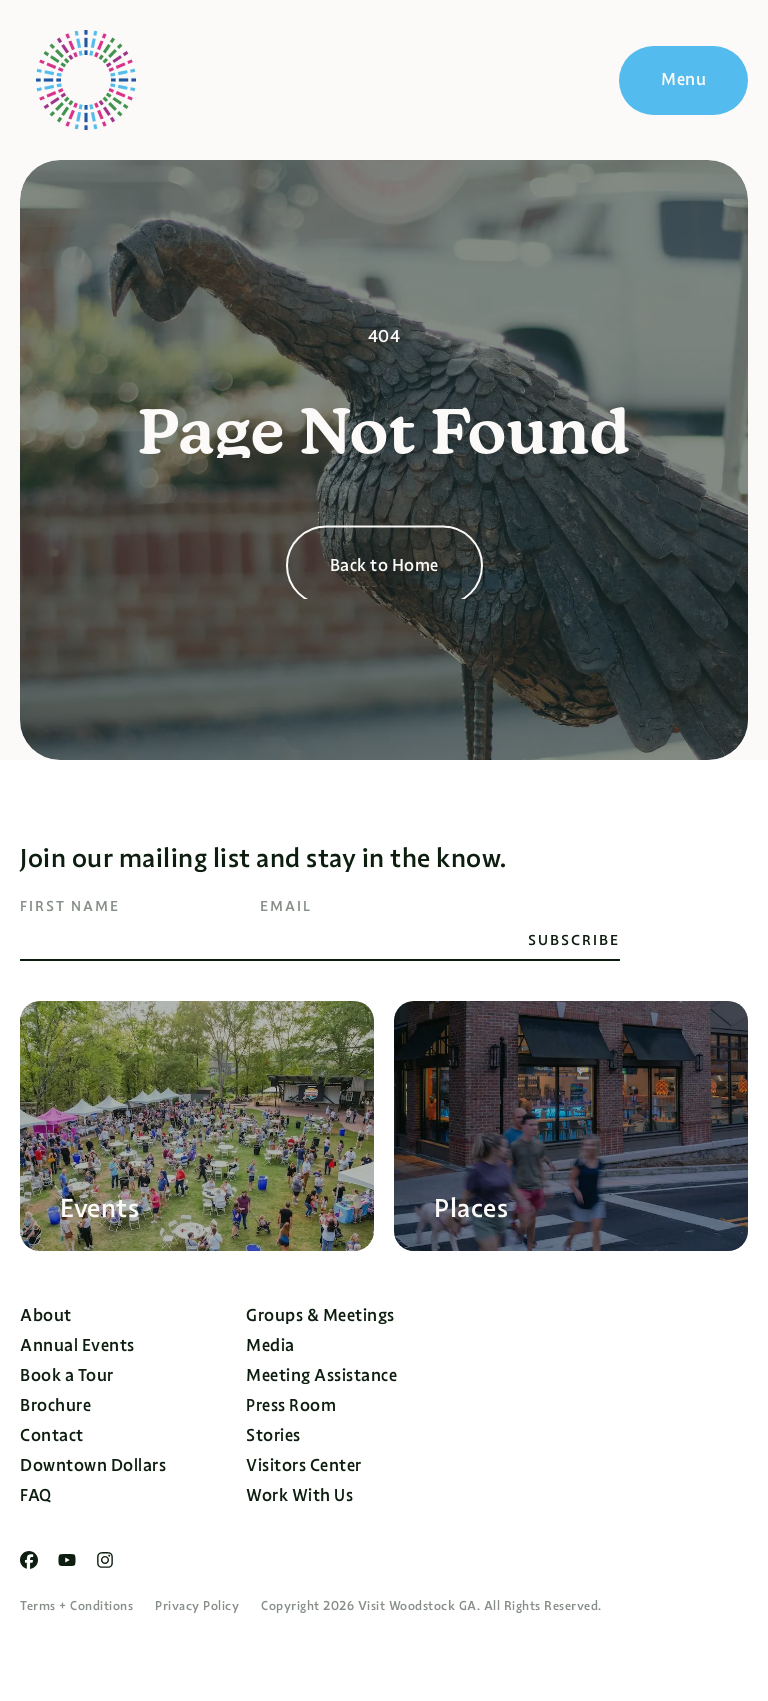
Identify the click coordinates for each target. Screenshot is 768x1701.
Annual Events (77, 1345)
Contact (52, 1435)
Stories (273, 1435)
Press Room (291, 1405)
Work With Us (299, 1495)
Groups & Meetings (320, 1315)
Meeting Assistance (321, 1375)
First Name (70, 906)
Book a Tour (67, 1375)
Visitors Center (304, 1465)
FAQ (36, 1495)
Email (286, 906)
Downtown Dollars (93, 1465)
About (46, 1315)
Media (270, 1345)
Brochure (55, 1405)
